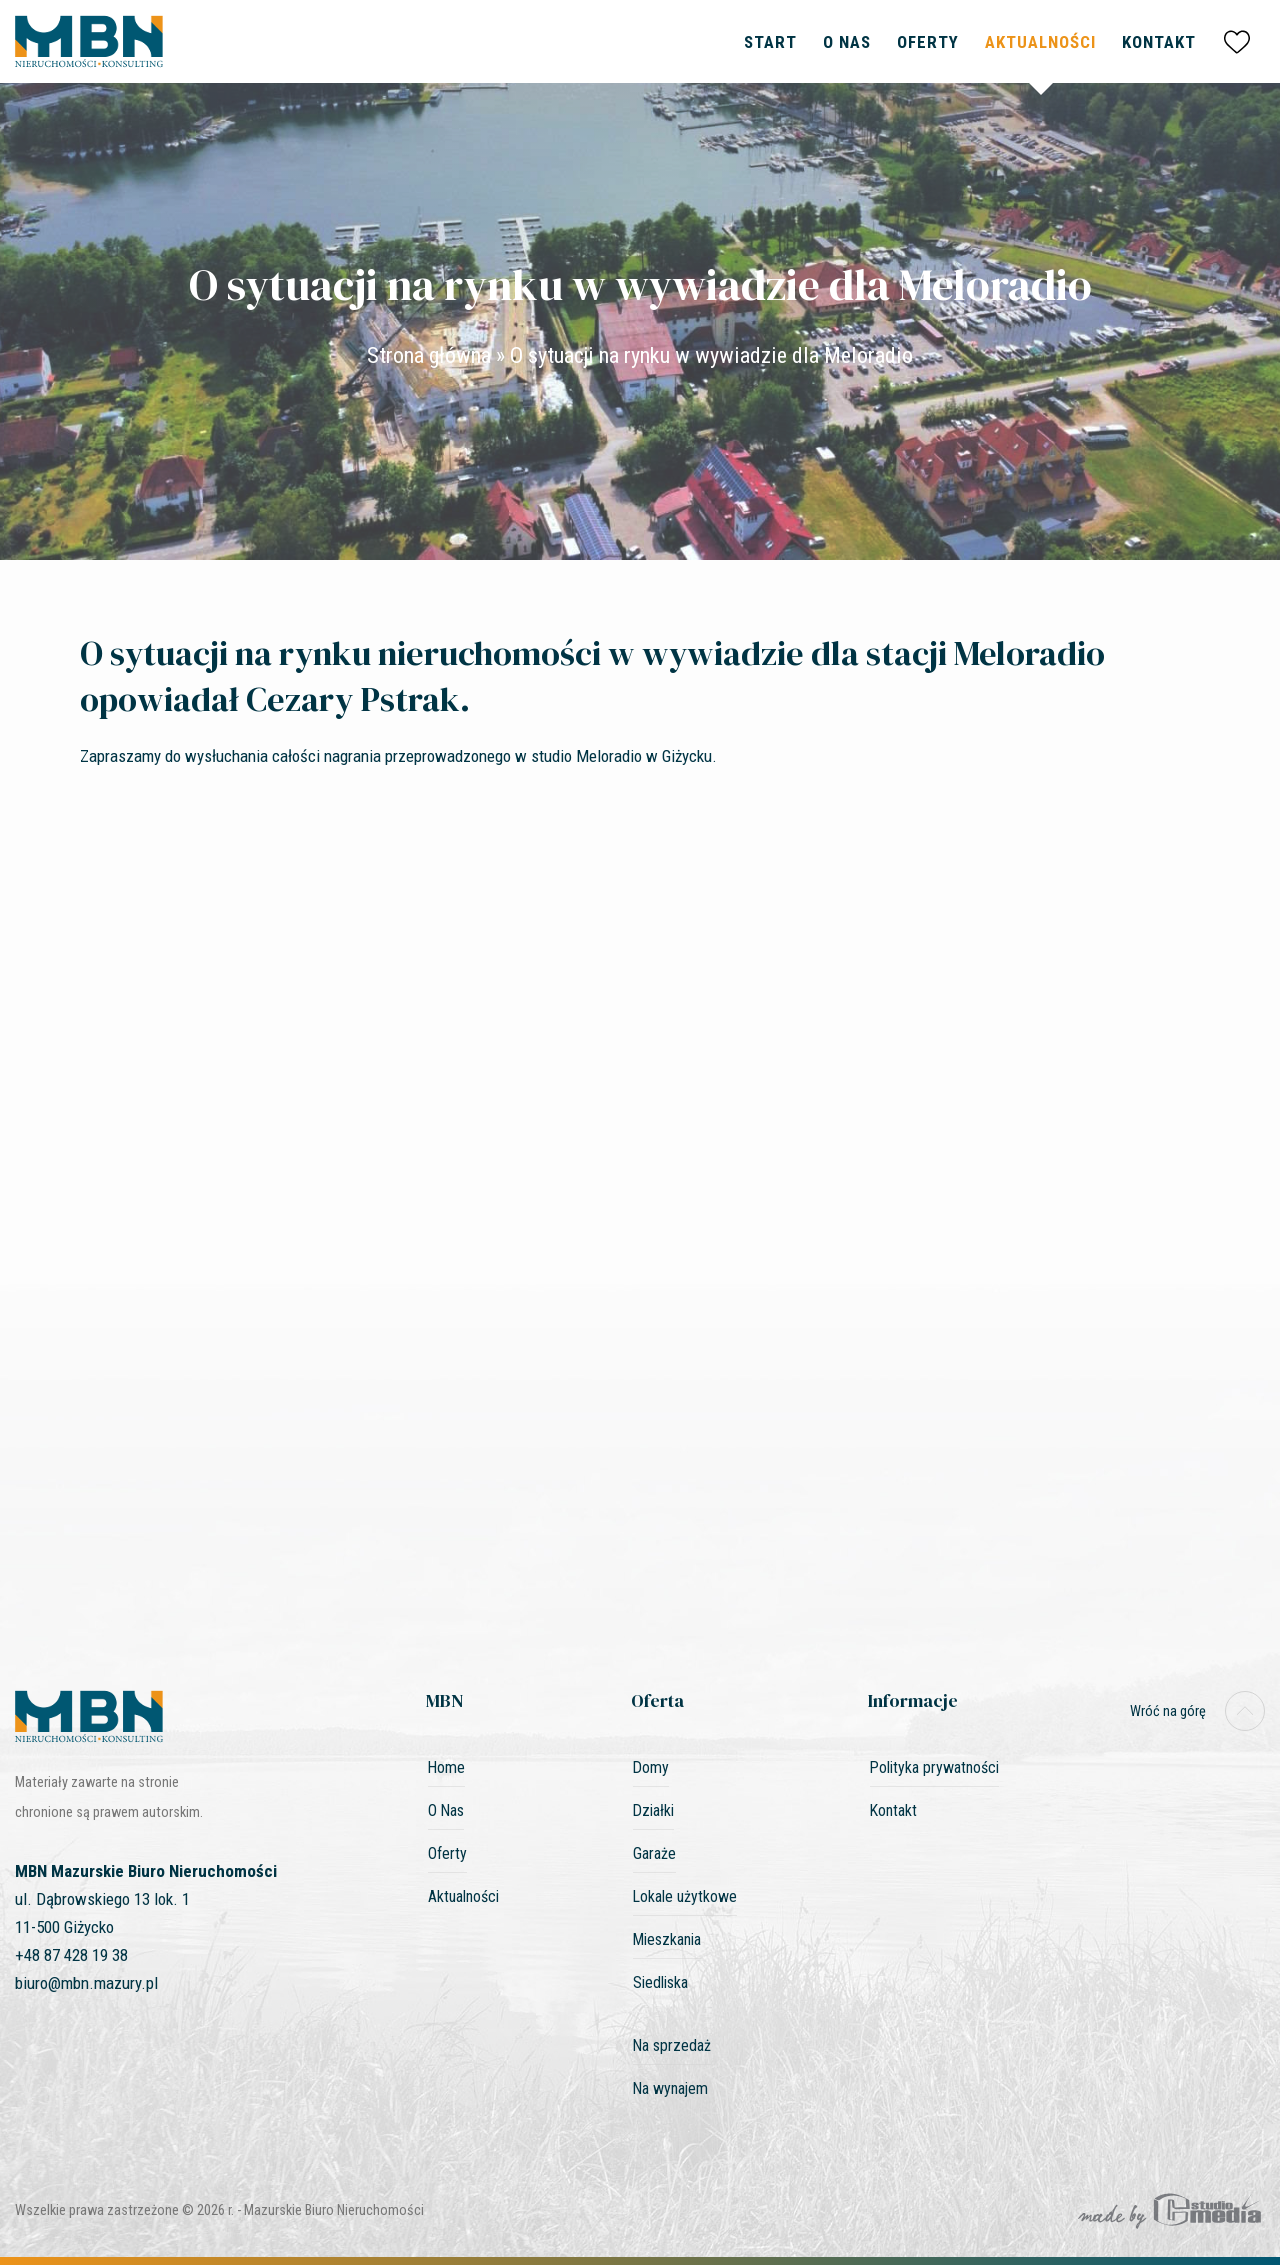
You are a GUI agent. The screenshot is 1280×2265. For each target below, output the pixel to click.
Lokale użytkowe (685, 1896)
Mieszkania (667, 1939)
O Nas (847, 42)
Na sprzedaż (672, 2045)
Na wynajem (670, 2088)
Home (446, 1767)
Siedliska (660, 1982)
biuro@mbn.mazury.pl (86, 1983)
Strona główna (429, 355)
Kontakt (1159, 42)
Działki (653, 1810)
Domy (651, 1767)
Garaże (654, 1853)
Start (770, 42)
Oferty (928, 42)
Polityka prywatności (934, 1767)
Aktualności (1040, 42)
